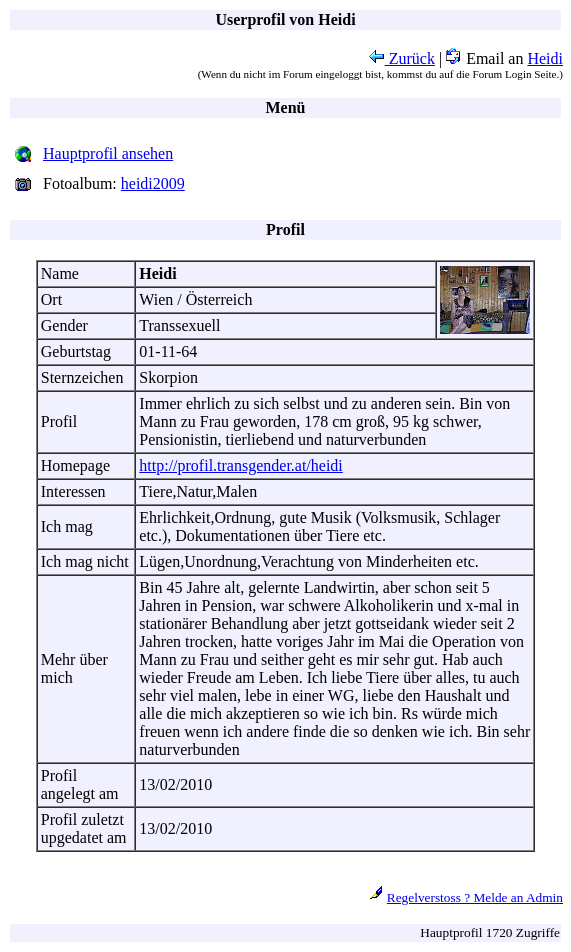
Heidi (545, 58)
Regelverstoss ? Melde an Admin (475, 897)
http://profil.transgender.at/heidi (241, 465)
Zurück (402, 58)
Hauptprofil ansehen (108, 153)
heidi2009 (153, 183)
